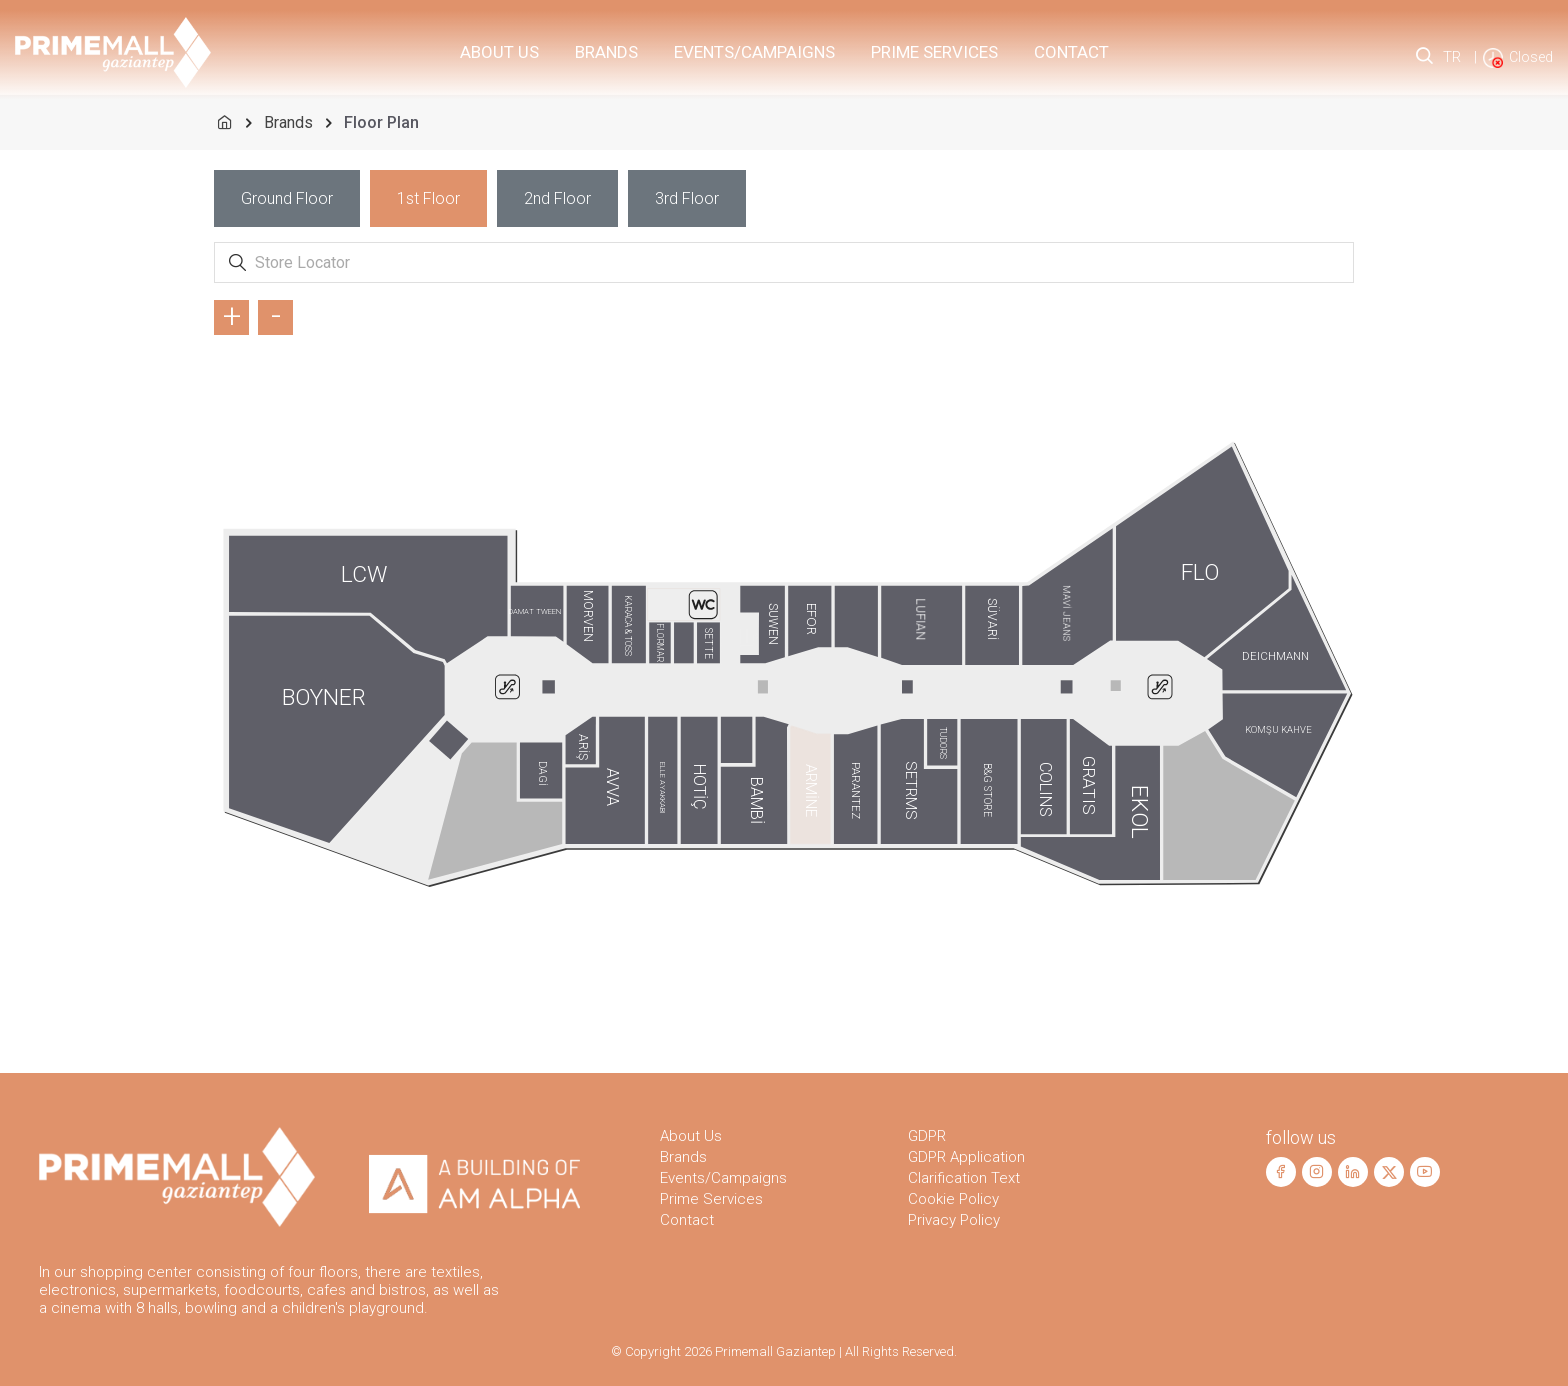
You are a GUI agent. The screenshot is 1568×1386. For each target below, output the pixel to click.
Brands (606, 52)
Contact (1071, 52)
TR (1452, 57)
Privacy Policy (954, 1220)
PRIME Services (934, 52)
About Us (499, 52)
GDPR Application (966, 1157)
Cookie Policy (953, 1199)
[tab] (287, 198)
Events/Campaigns (754, 52)
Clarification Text (964, 1178)
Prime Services (711, 1199)
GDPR (927, 1136)
